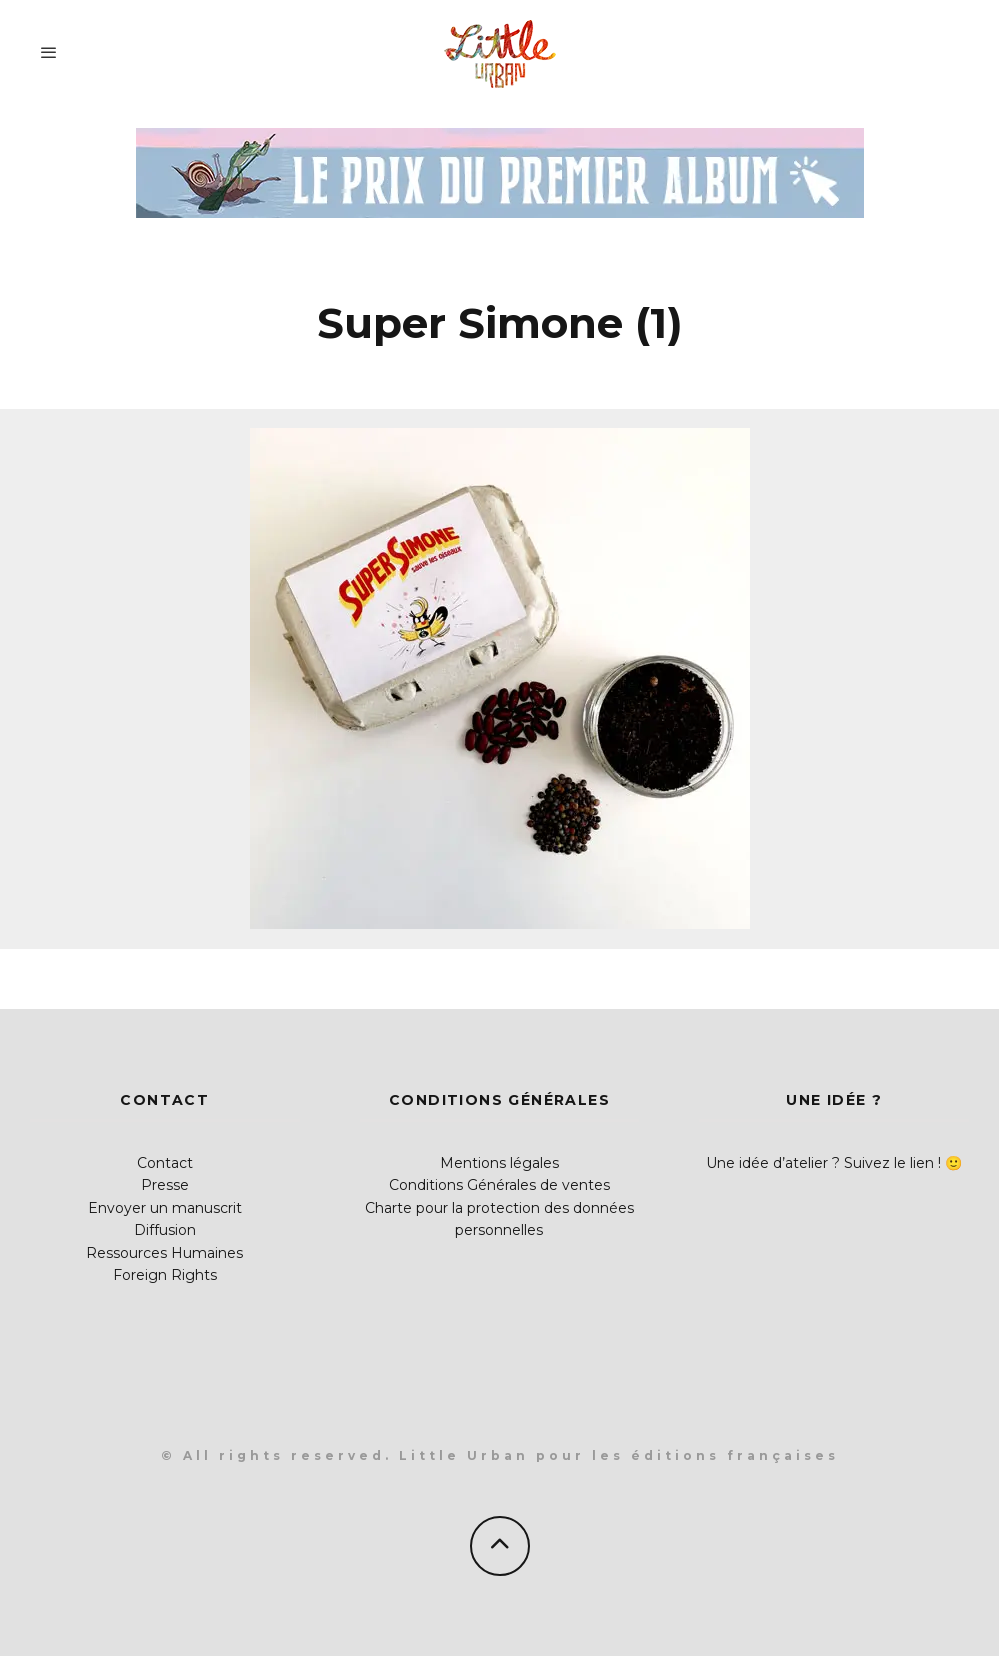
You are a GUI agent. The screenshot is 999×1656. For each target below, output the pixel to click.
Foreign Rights (165, 1275)
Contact (165, 1163)
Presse (165, 1185)
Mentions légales (499, 1163)
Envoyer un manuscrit (165, 1208)
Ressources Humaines (164, 1253)
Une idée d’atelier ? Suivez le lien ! (823, 1163)
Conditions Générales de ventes (499, 1185)
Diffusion (165, 1230)
